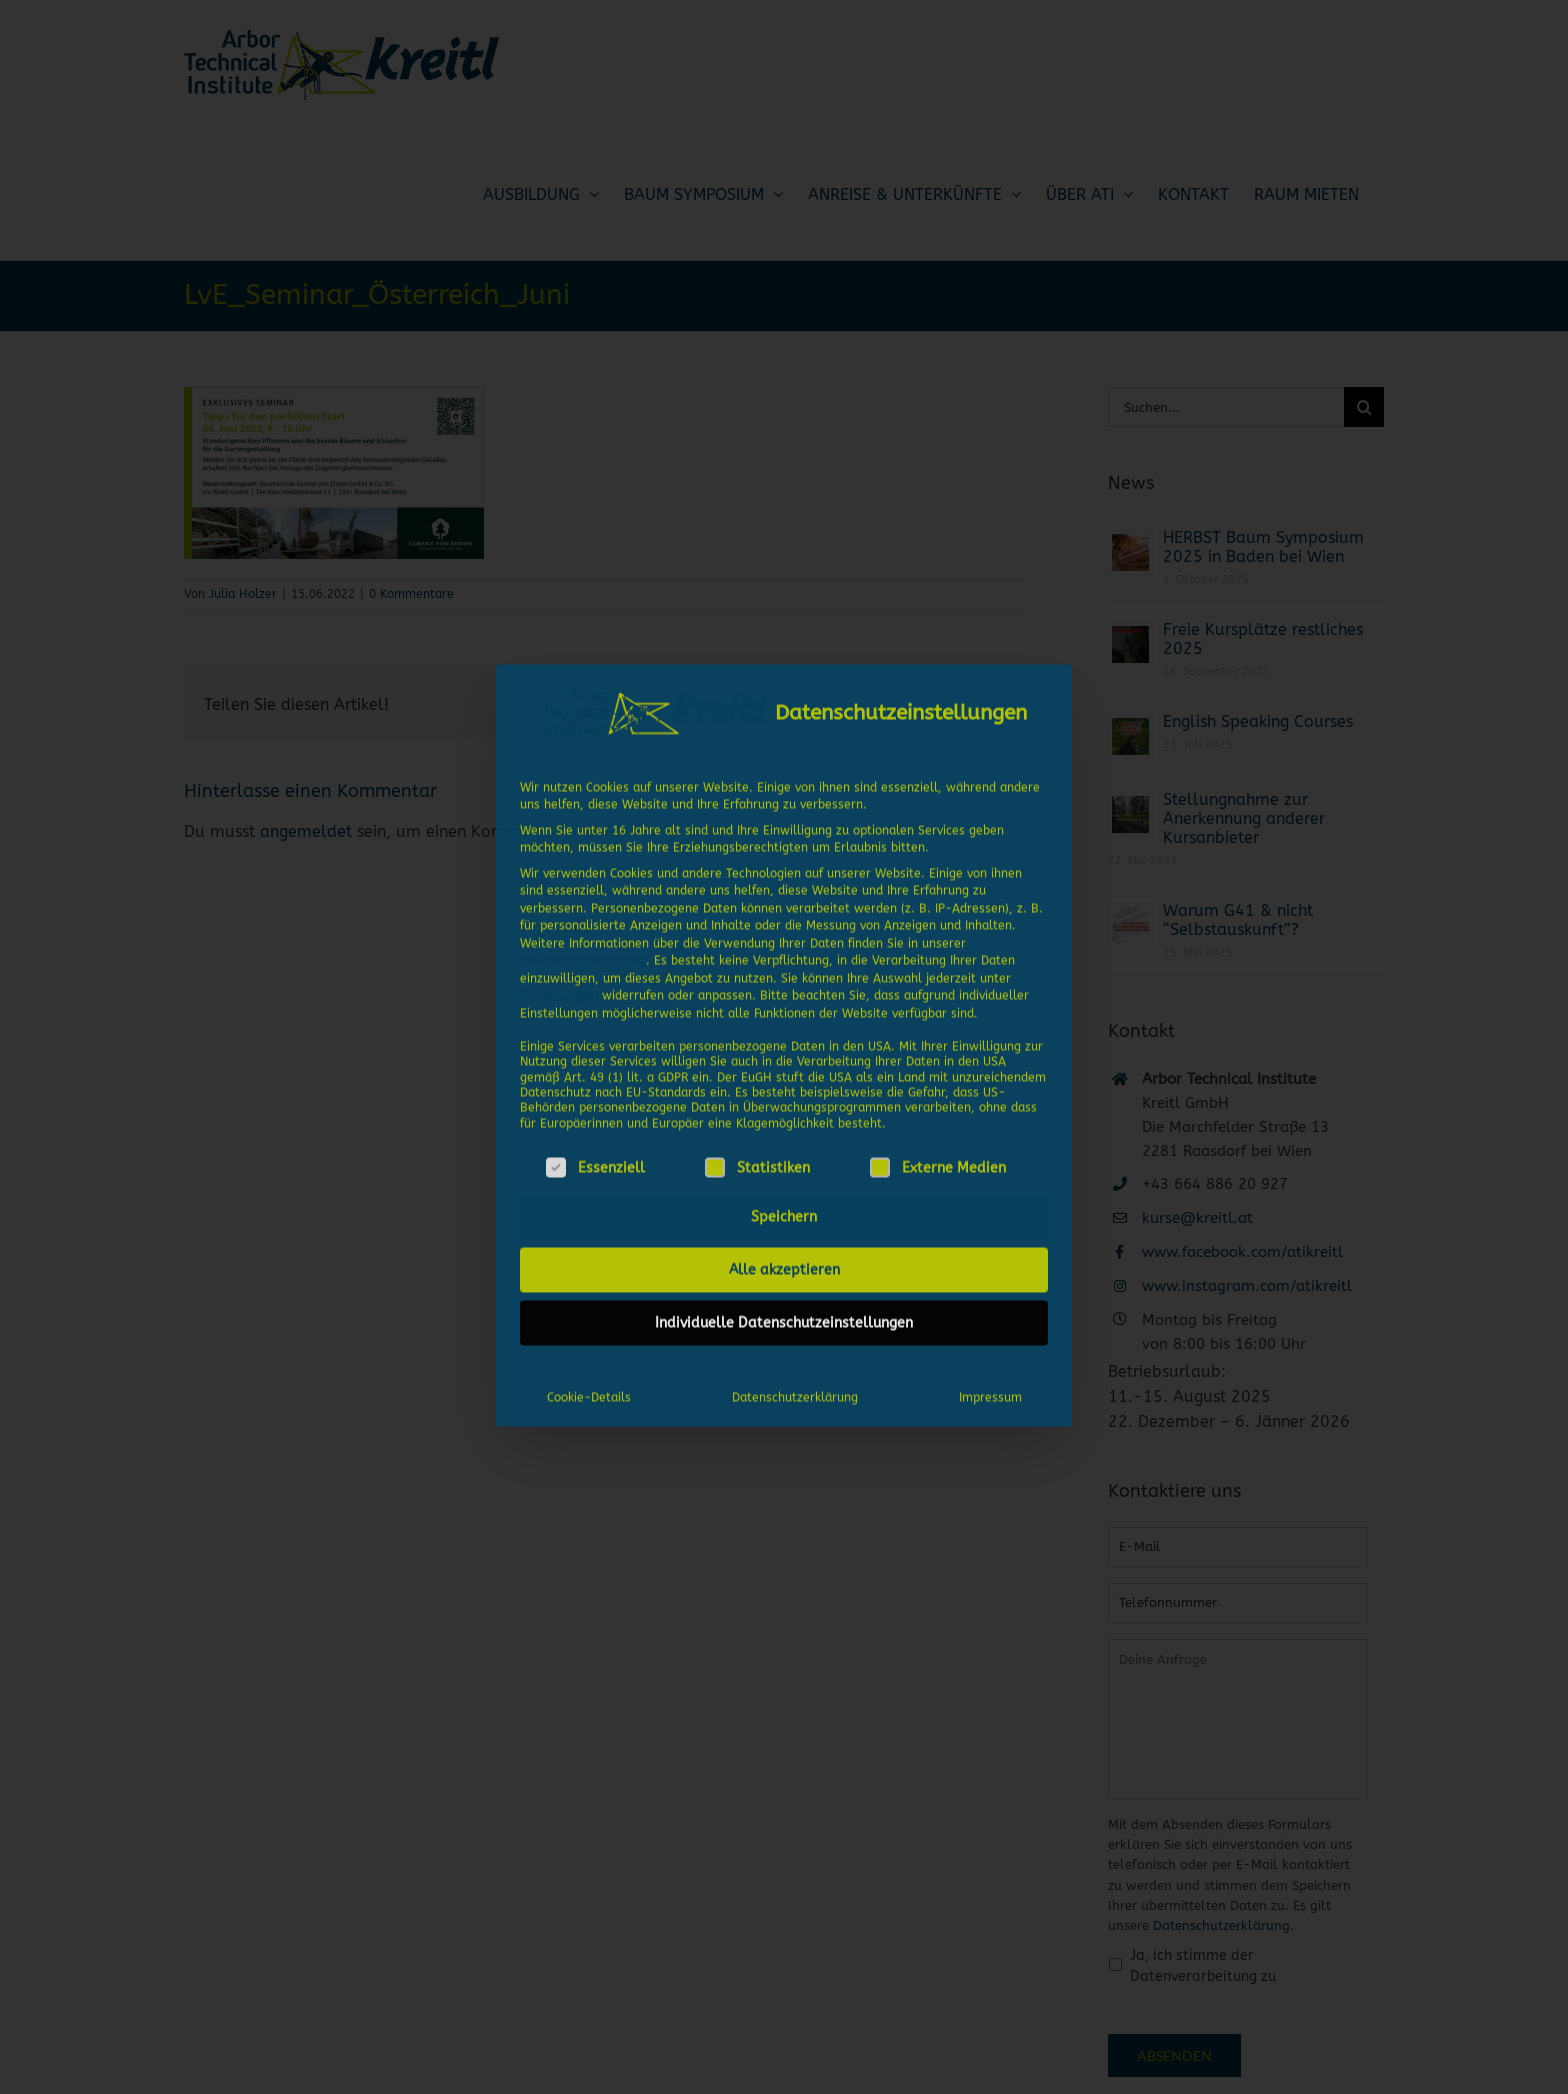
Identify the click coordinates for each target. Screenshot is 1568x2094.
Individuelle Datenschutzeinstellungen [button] (784, 1314)
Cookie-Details (589, 1389)
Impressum (990, 1389)
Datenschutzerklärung (583, 952)
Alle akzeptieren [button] (784, 1261)
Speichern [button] (784, 1208)
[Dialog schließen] (1048, 680)
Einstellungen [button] (559, 987)
